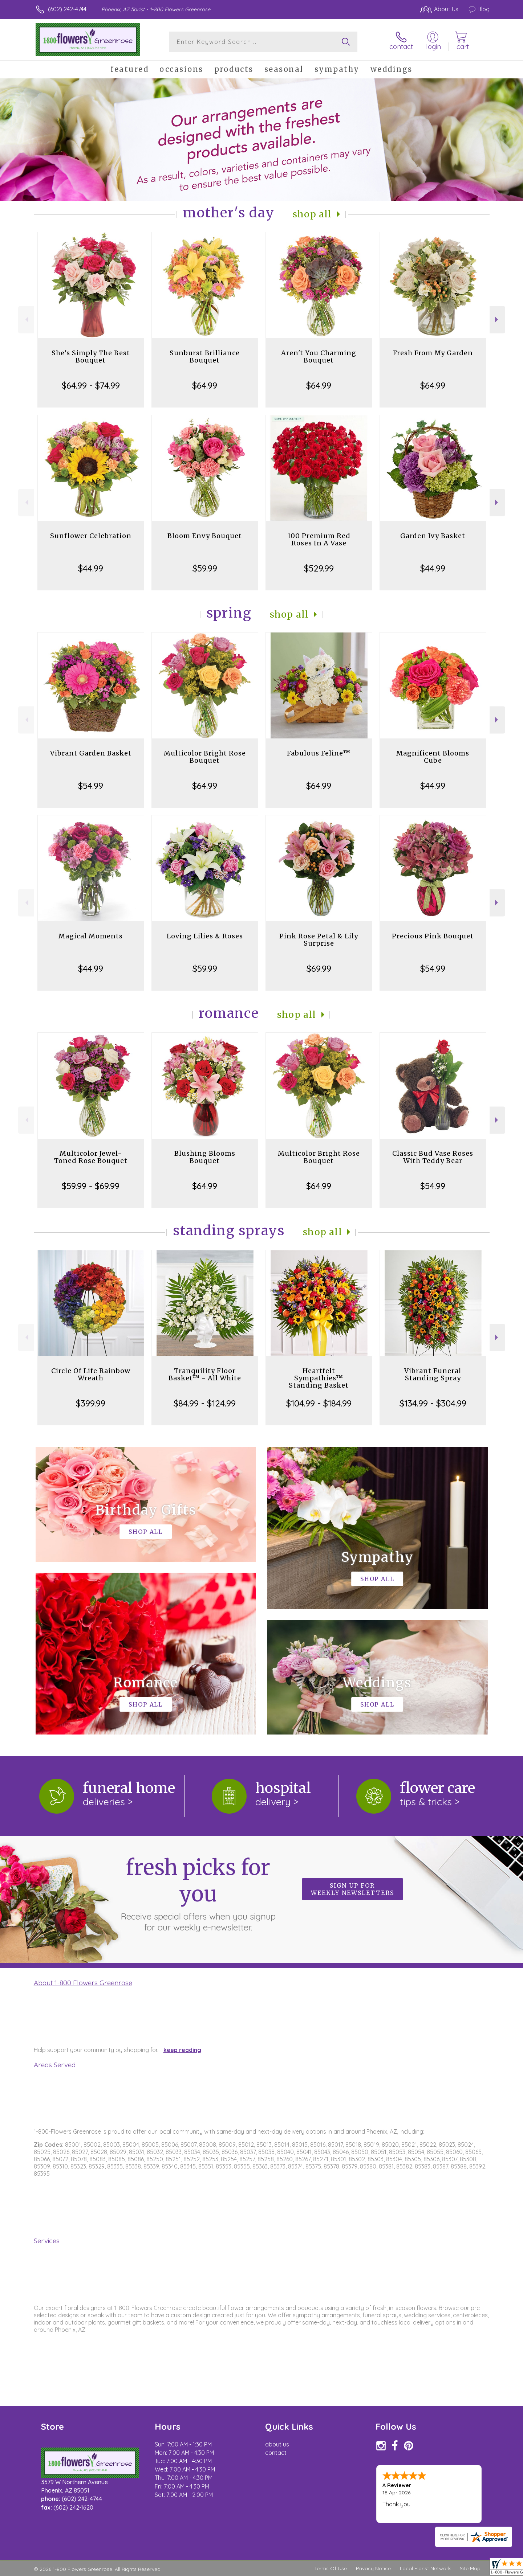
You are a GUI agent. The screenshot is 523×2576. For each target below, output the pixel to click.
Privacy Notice (373, 2568)
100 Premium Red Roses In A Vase (318, 539)
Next (497, 319)
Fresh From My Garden (433, 353)
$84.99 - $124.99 (205, 1403)
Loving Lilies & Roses (205, 936)
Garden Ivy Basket (432, 536)
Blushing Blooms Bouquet (204, 1157)
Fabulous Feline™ (318, 753)
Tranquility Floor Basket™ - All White (205, 1374)
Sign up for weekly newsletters (352, 1889)
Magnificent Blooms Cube (432, 757)
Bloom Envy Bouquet (204, 536)
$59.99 (204, 568)
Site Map (470, 2568)
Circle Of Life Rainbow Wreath (90, 1374)
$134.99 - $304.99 (433, 1403)
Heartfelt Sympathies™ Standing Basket (319, 1378)
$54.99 (90, 785)
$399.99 (90, 1403)
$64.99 (204, 385)
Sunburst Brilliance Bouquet (205, 356)
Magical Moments (90, 936)
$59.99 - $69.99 (90, 1185)
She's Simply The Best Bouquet (91, 356)
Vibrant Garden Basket (90, 753)
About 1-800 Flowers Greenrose (83, 1982)
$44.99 (90, 568)
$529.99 (319, 568)
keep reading (182, 2049)
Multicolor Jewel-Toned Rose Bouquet (90, 1157)
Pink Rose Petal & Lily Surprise (318, 939)
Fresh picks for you (198, 1893)
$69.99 (319, 968)
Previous (26, 319)
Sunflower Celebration (90, 536)
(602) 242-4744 (67, 9)
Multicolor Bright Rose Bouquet (205, 757)
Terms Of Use (330, 2568)
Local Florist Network (425, 2568)
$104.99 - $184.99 (319, 1403)
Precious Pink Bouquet (433, 936)
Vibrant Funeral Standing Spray (432, 1374)
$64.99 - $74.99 (91, 385)
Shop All (312, 214)
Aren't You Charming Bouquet (318, 356)
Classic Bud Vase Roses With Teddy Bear (432, 1157)
